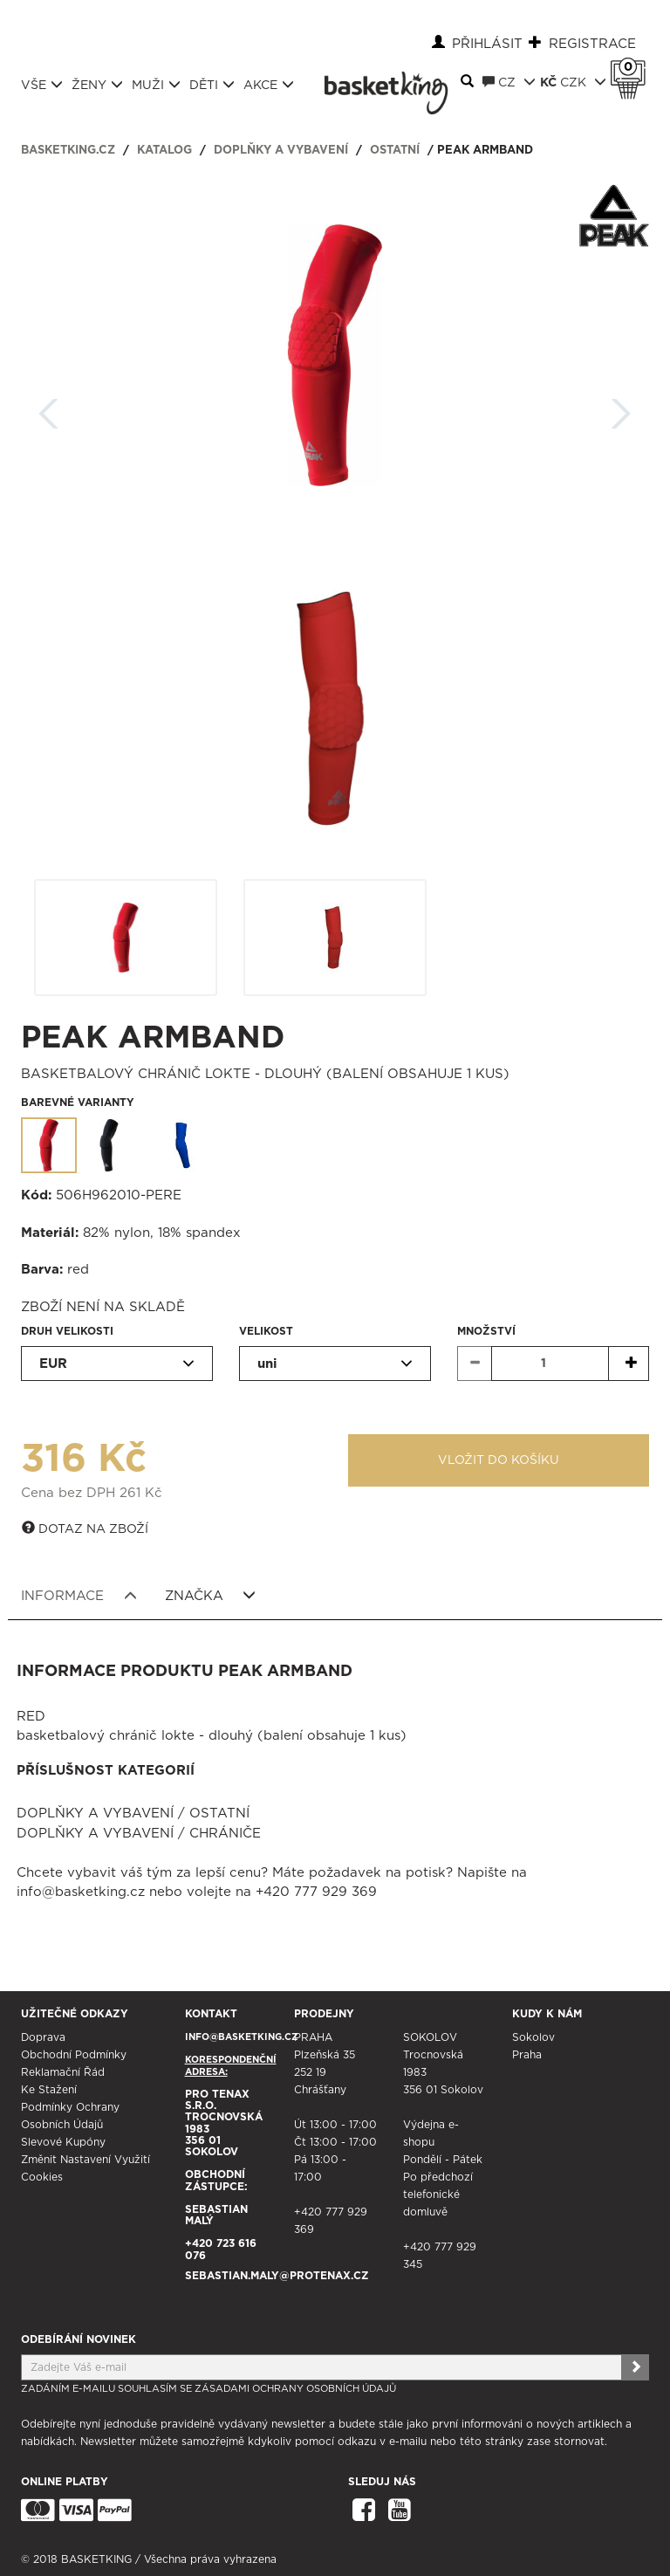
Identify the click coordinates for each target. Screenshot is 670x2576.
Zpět (49, 408)
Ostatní (395, 150)
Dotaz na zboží (85, 1528)
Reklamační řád (63, 2072)
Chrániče (225, 1833)
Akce (268, 85)
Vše (42, 85)
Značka (210, 1596)
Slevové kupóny (63, 2142)
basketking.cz (68, 150)
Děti (212, 85)
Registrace (592, 44)
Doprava (43, 2037)
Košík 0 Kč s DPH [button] (632, 67)
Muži (156, 85)
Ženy (97, 85)
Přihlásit (487, 44)
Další (621, 408)
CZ (509, 82)
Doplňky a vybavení (281, 150)
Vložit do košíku (498, 1460)
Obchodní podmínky (73, 2055)
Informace (79, 1596)
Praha (527, 2055)
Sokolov (533, 2037)
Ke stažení (49, 2090)
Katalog (164, 150)
